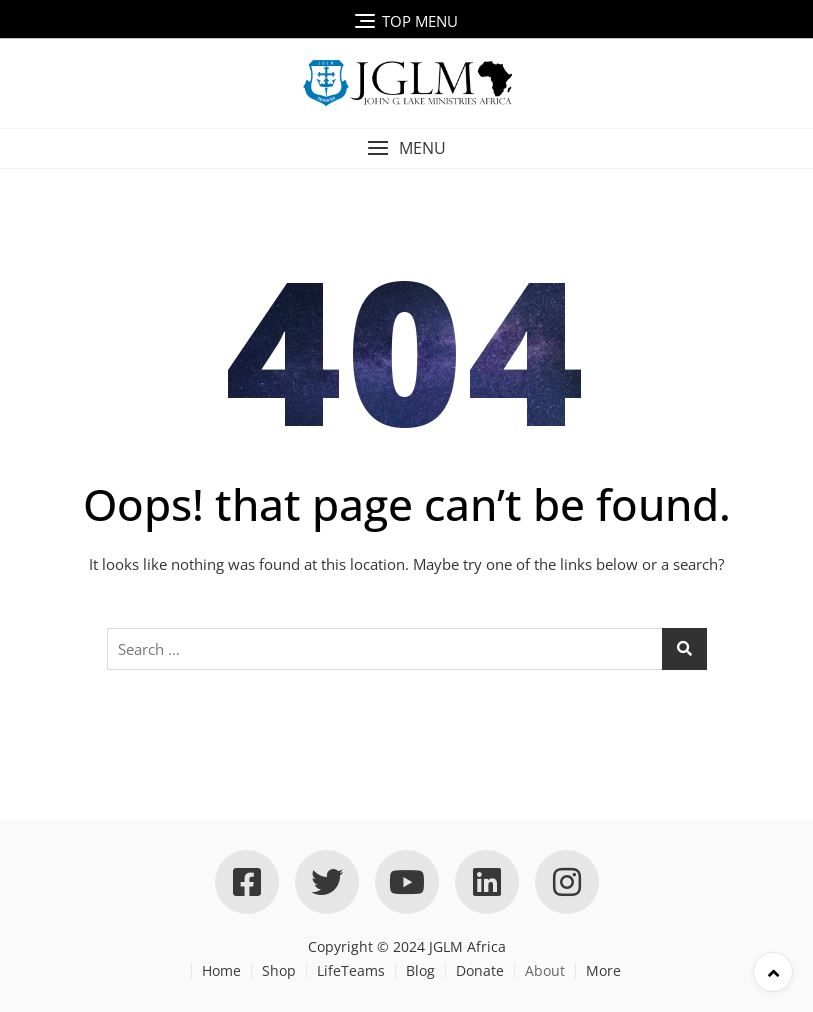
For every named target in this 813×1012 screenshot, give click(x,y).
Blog (420, 970)
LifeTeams (351, 970)
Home (221, 970)
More (603, 970)
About (545, 970)
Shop (279, 970)
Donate (480, 970)
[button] (406, 148)
